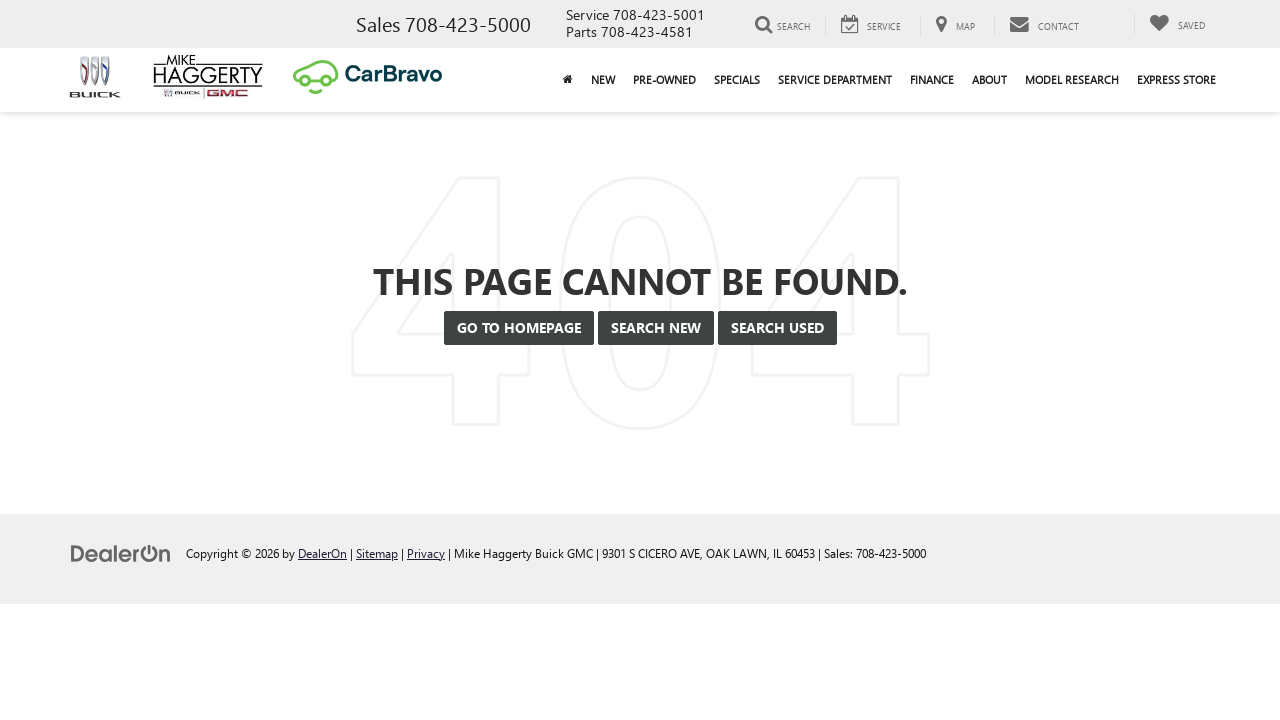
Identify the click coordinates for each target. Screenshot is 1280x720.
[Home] (568, 80)
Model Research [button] (1072, 79)
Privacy (426, 553)
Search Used (777, 327)
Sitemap (377, 553)
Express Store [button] (1176, 79)
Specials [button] (737, 79)
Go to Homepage (519, 327)
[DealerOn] (121, 552)
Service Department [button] (835, 79)
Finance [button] (932, 79)
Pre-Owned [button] (664, 79)
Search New (656, 327)
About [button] (989, 79)
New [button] (603, 79)
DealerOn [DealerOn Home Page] (322, 553)
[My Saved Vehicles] (1177, 24)
